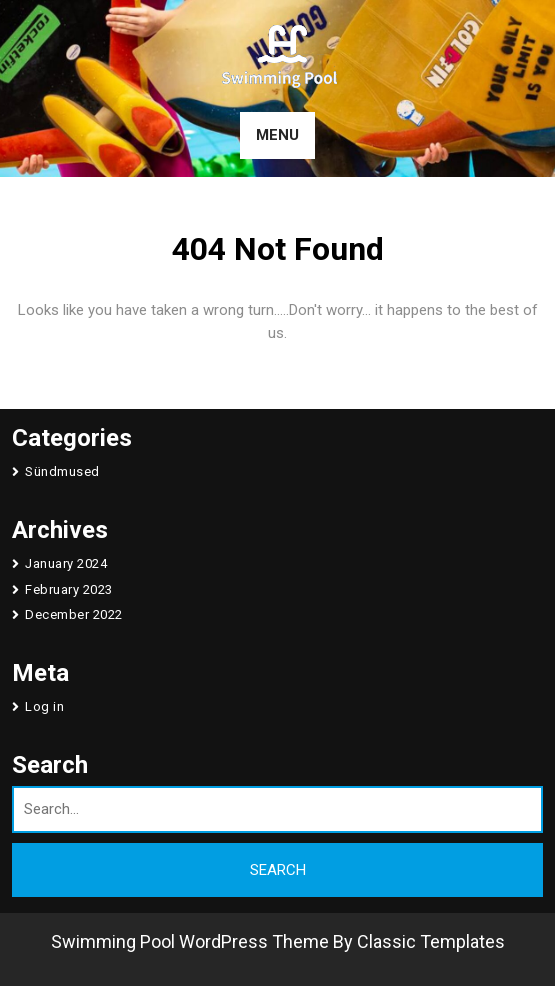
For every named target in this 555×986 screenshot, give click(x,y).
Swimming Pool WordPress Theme (190, 941)
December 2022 (74, 614)
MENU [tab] (277, 135)
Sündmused (62, 471)
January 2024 (66, 563)
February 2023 (69, 589)
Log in (44, 706)
